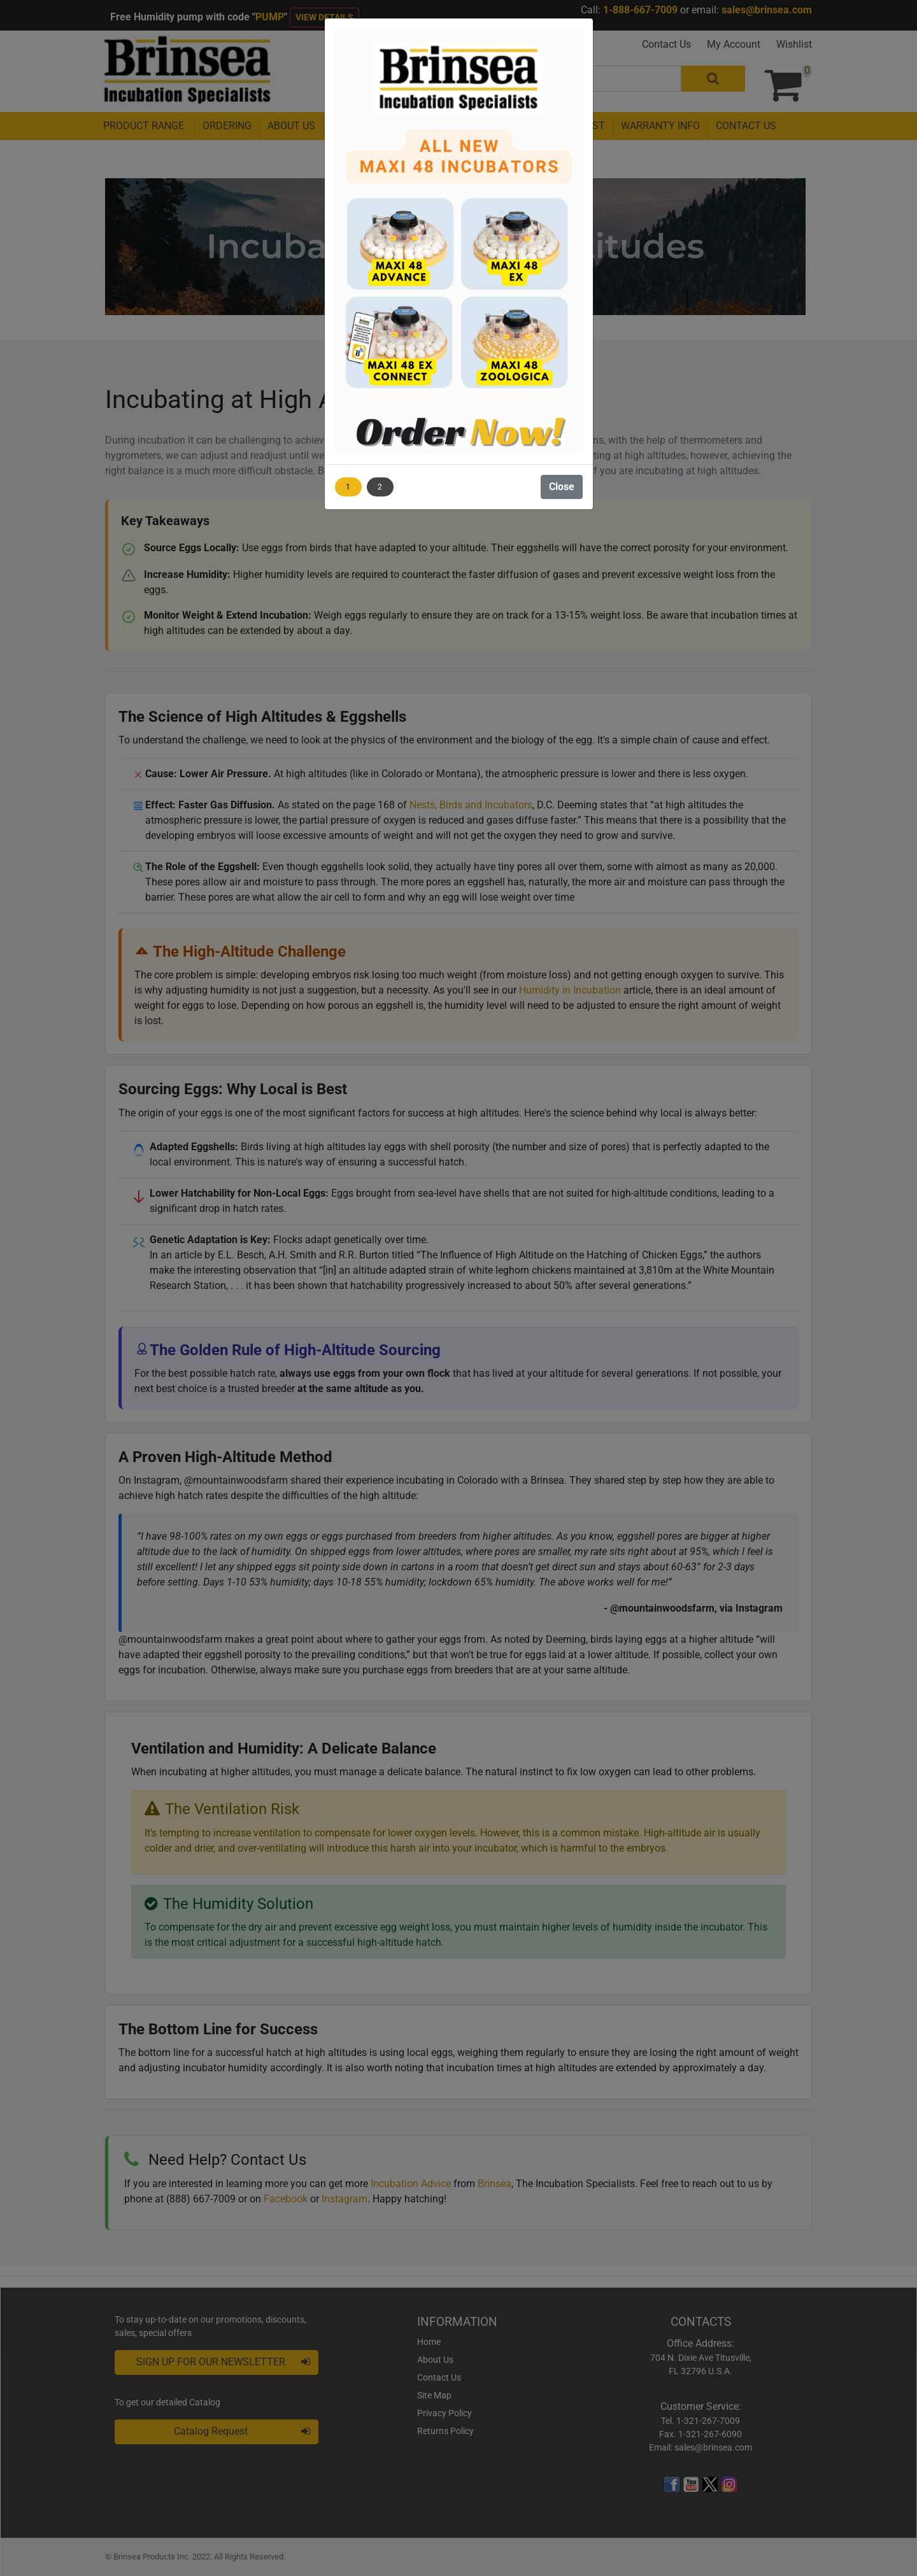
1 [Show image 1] (348, 486)
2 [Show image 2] (380, 486)
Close (561, 487)
